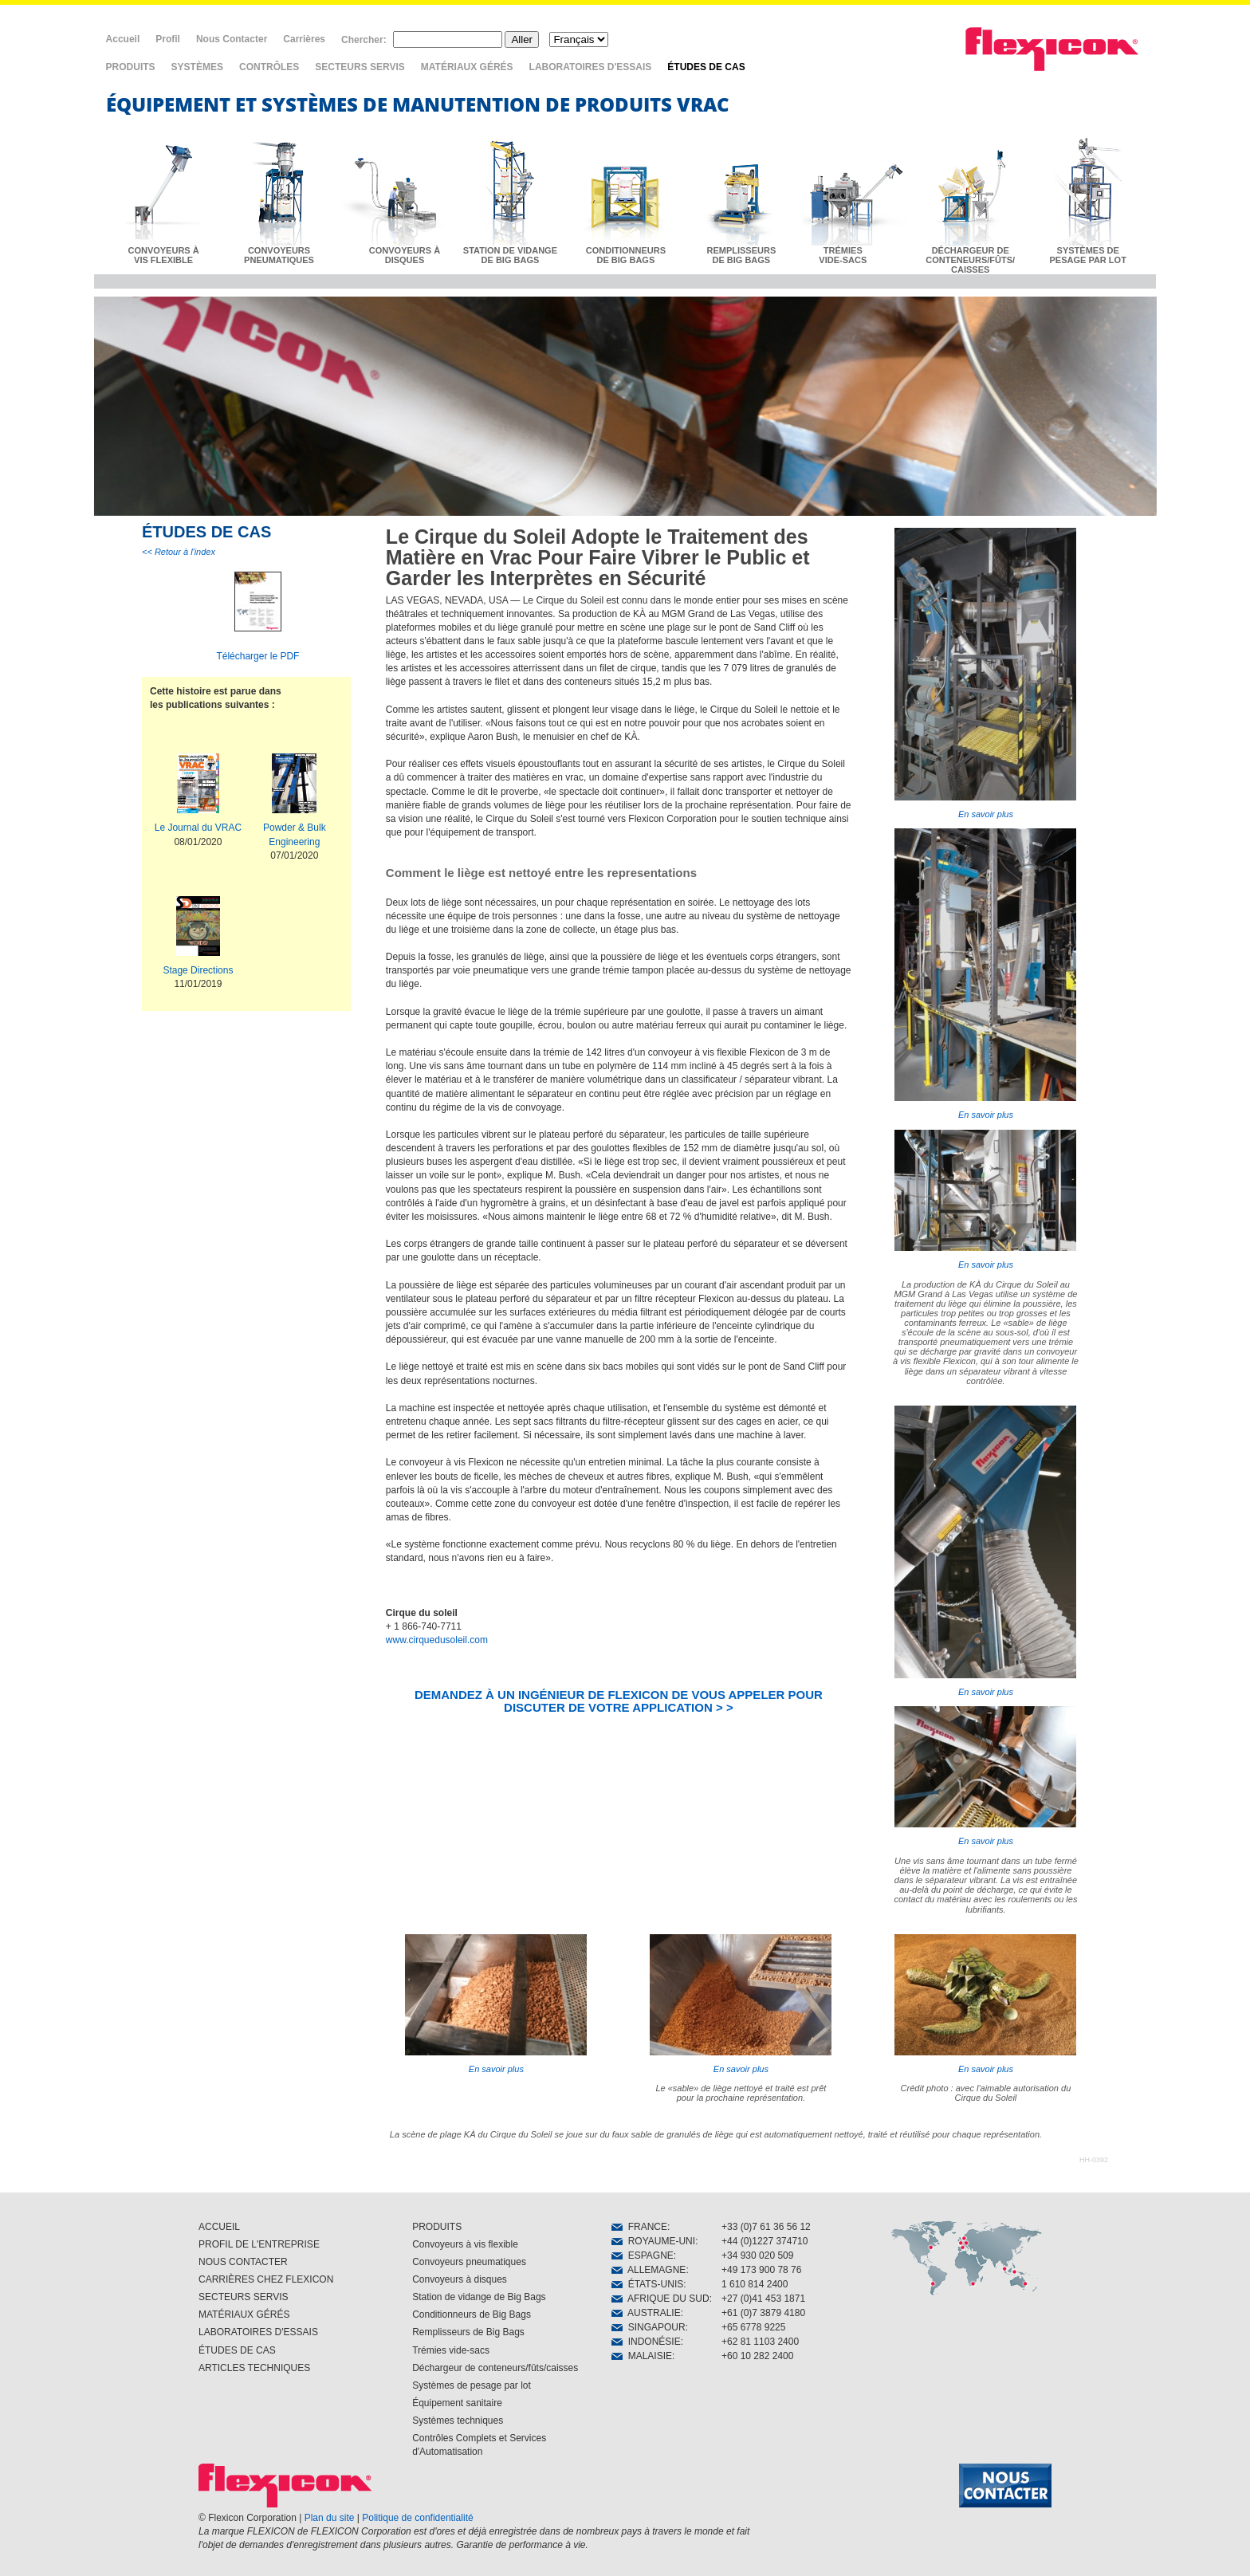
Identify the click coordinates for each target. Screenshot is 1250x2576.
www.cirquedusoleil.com (437, 1640)
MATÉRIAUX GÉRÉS (467, 67)
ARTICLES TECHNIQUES (254, 2367)
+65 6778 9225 (753, 2327)
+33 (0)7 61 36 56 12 (766, 2226)
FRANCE (639, 2226)
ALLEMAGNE (648, 2269)
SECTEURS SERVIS (359, 67)
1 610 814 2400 (754, 2284)
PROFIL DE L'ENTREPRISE (259, 2244)
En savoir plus (985, 673)
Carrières (304, 39)
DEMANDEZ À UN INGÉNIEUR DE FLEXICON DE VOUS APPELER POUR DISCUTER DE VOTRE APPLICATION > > (619, 1701)
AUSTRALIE (646, 2312)
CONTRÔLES (269, 67)
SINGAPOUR (648, 2327)
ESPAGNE (642, 2255)
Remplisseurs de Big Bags (468, 2332)
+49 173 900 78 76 (761, 2269)
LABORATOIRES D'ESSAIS (590, 67)
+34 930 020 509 (757, 2255)
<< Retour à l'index (178, 551)
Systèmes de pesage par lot (471, 2385)
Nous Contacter (231, 39)
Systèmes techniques (457, 2420)
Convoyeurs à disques (459, 2279)
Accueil (123, 39)
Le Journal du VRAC (198, 827)
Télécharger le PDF (257, 656)
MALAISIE (641, 2356)
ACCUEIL (219, 2226)
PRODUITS (130, 67)
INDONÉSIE (646, 2341)
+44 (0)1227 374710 (764, 2241)
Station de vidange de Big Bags (478, 2297)
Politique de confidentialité (417, 2517)
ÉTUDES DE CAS (706, 67)
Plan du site (330, 2517)
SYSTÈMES (197, 67)
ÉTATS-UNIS (647, 2284)
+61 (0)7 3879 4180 (763, 2312)
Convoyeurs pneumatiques (469, 2261)
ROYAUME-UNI (653, 2241)
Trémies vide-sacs (450, 2350)
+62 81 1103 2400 (760, 2341)
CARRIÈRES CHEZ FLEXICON (266, 2279)
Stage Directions (198, 970)
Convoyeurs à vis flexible (465, 2244)
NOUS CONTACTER (243, 2261)
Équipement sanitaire (457, 2403)
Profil (167, 39)
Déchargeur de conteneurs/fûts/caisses (495, 2367)
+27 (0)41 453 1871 (763, 2298)
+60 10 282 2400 (757, 2356)
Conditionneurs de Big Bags (471, 2314)
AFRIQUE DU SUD (660, 2298)
